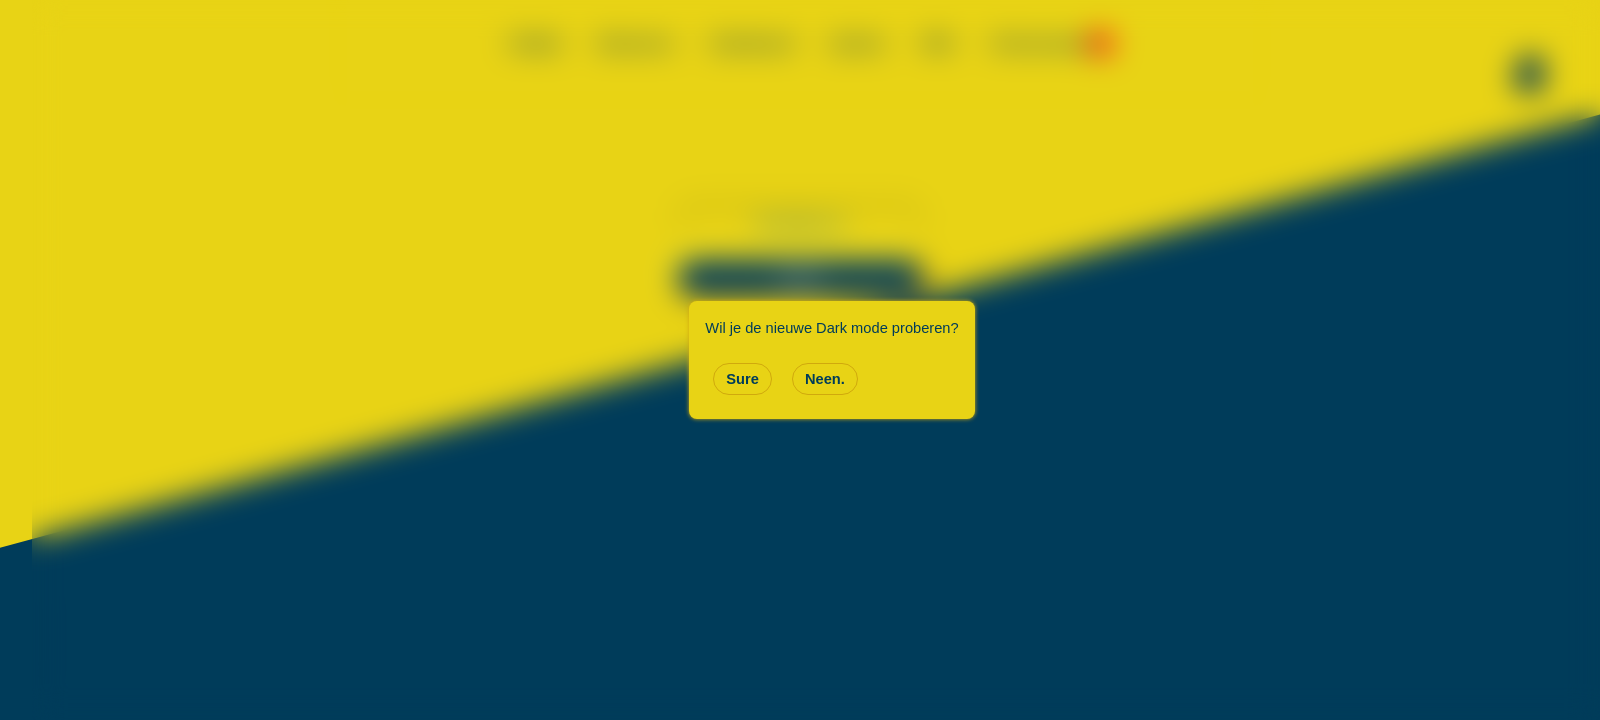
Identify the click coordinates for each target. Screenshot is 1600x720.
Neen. (825, 379)
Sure (742, 379)
